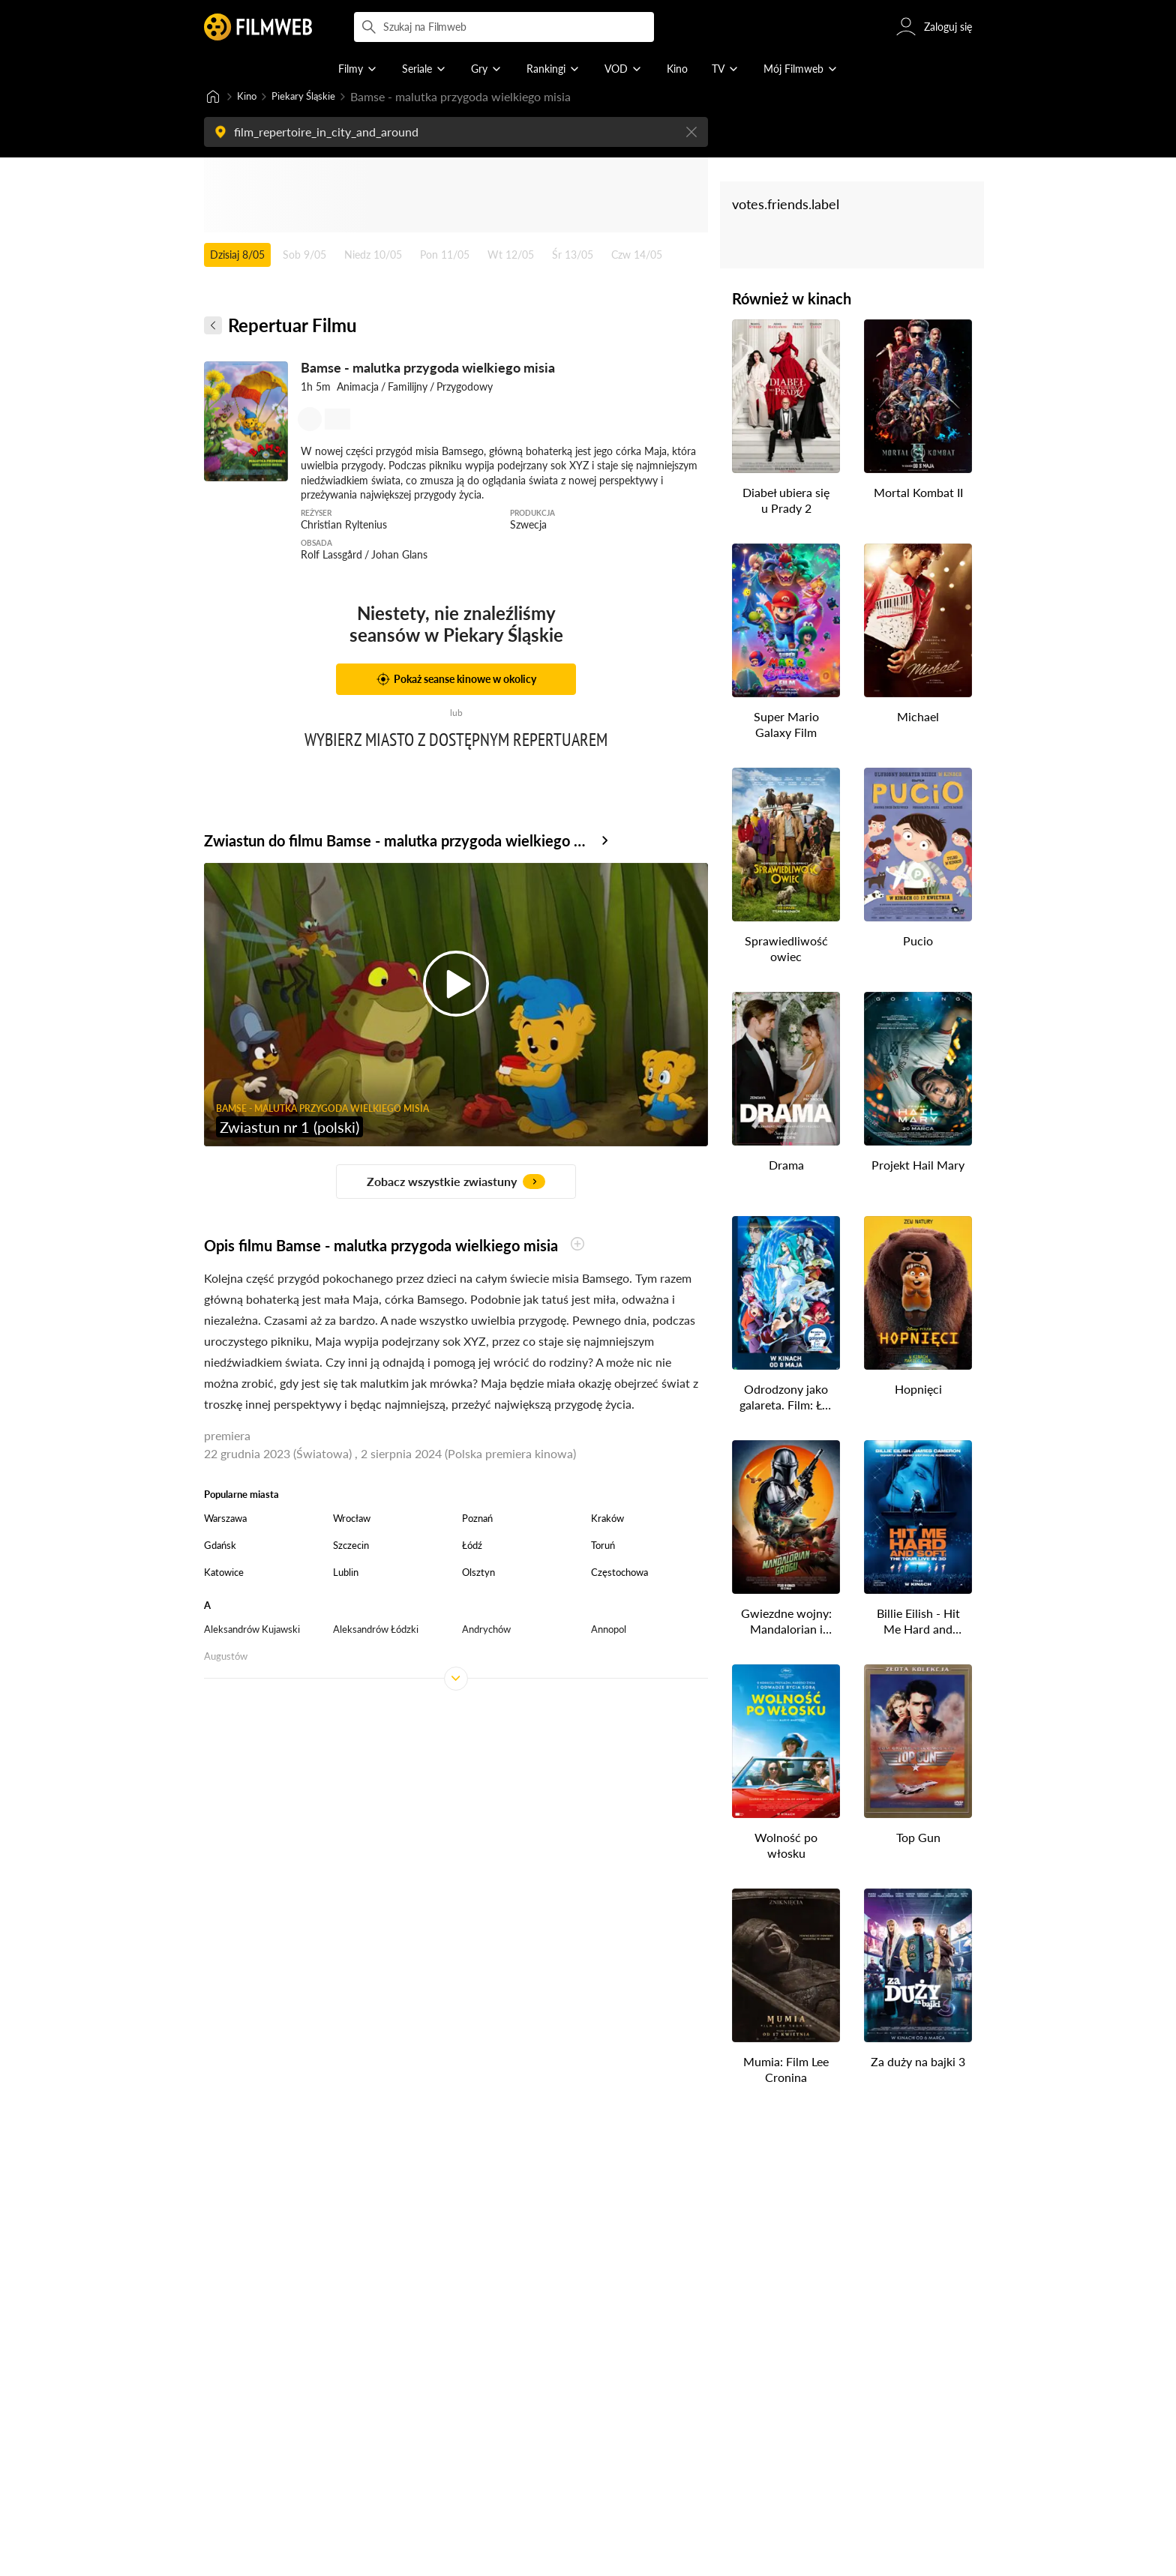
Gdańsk (220, 1547)
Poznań (477, 1520)
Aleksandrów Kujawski (252, 1631)
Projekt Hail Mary (918, 1166)
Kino (249, 97)
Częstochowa (619, 1574)
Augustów (226, 1658)
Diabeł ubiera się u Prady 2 (786, 502)
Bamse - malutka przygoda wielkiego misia (428, 369)
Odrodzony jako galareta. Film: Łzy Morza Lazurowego (786, 1399)
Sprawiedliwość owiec (786, 950)
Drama (786, 1166)
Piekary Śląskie (316, 97)
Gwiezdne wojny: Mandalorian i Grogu (786, 1623)
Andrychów (486, 1631)
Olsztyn (478, 1574)
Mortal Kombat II (918, 494)
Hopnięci (918, 1390)
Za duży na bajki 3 (918, 2063)
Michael (918, 718)
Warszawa (225, 1520)
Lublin (345, 1574)
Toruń (603, 1547)
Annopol (608, 1631)
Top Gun (918, 1839)
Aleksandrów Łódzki (375, 1631)
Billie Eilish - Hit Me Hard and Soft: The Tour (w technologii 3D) (918, 1623)
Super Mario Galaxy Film (786, 726)
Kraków (607, 1520)
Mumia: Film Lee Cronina (786, 2071)
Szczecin (351, 1547)
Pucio (918, 942)
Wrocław (351, 1520)
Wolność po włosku (786, 1847)
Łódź (472, 1547)
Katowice (224, 1574)
